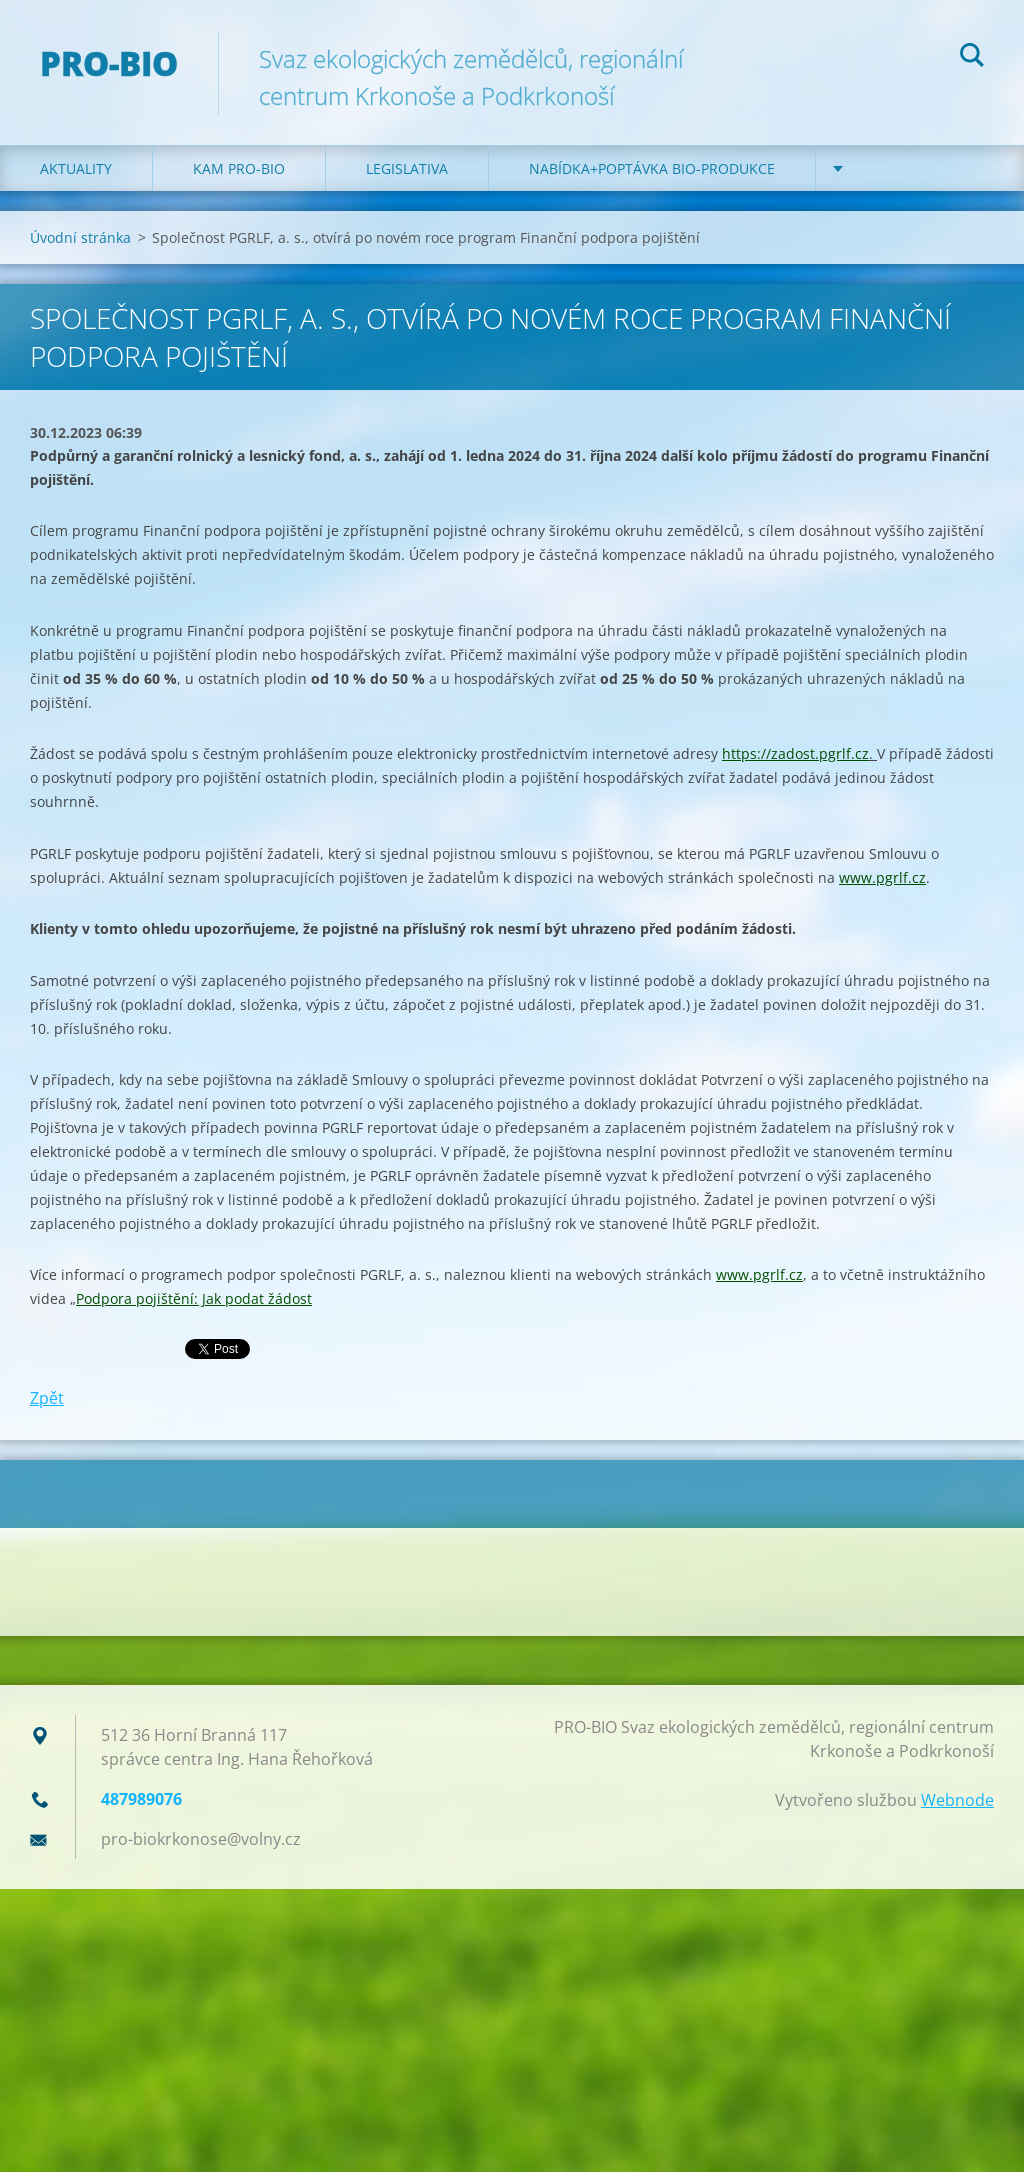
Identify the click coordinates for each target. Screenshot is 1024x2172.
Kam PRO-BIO (239, 168)
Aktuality (76, 168)
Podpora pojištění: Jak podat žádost (194, 1298)
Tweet (207, 1347)
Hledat (972, 58)
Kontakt (888, 168)
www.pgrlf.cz (882, 877)
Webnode (957, 1800)
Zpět (47, 1398)
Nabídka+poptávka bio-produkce (652, 168)
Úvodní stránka (80, 237)
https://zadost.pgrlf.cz (795, 753)
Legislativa (407, 168)
